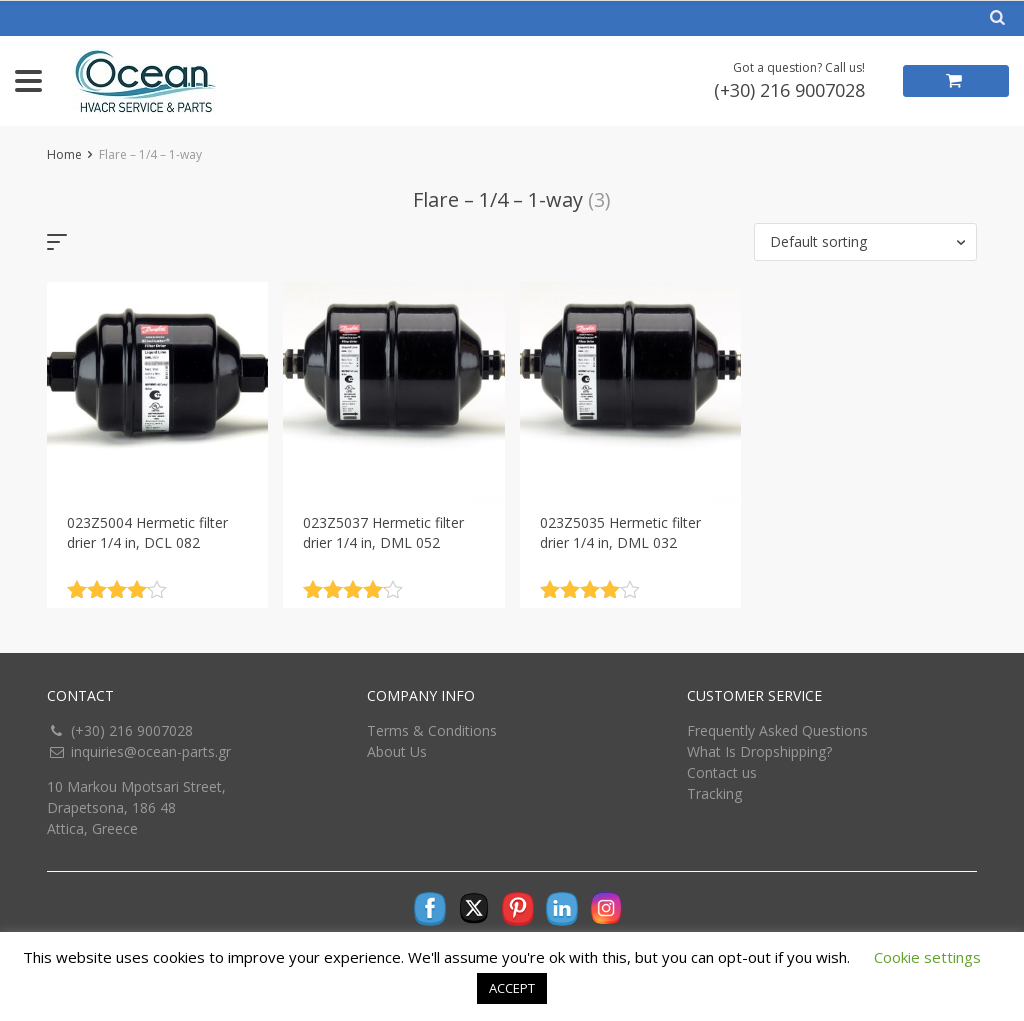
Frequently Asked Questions (777, 730)
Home (64, 154)
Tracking (714, 793)
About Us (397, 751)
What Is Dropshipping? (759, 751)
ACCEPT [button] (512, 988)
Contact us (722, 772)
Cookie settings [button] (927, 957)
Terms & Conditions (432, 730)
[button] (865, 242)
